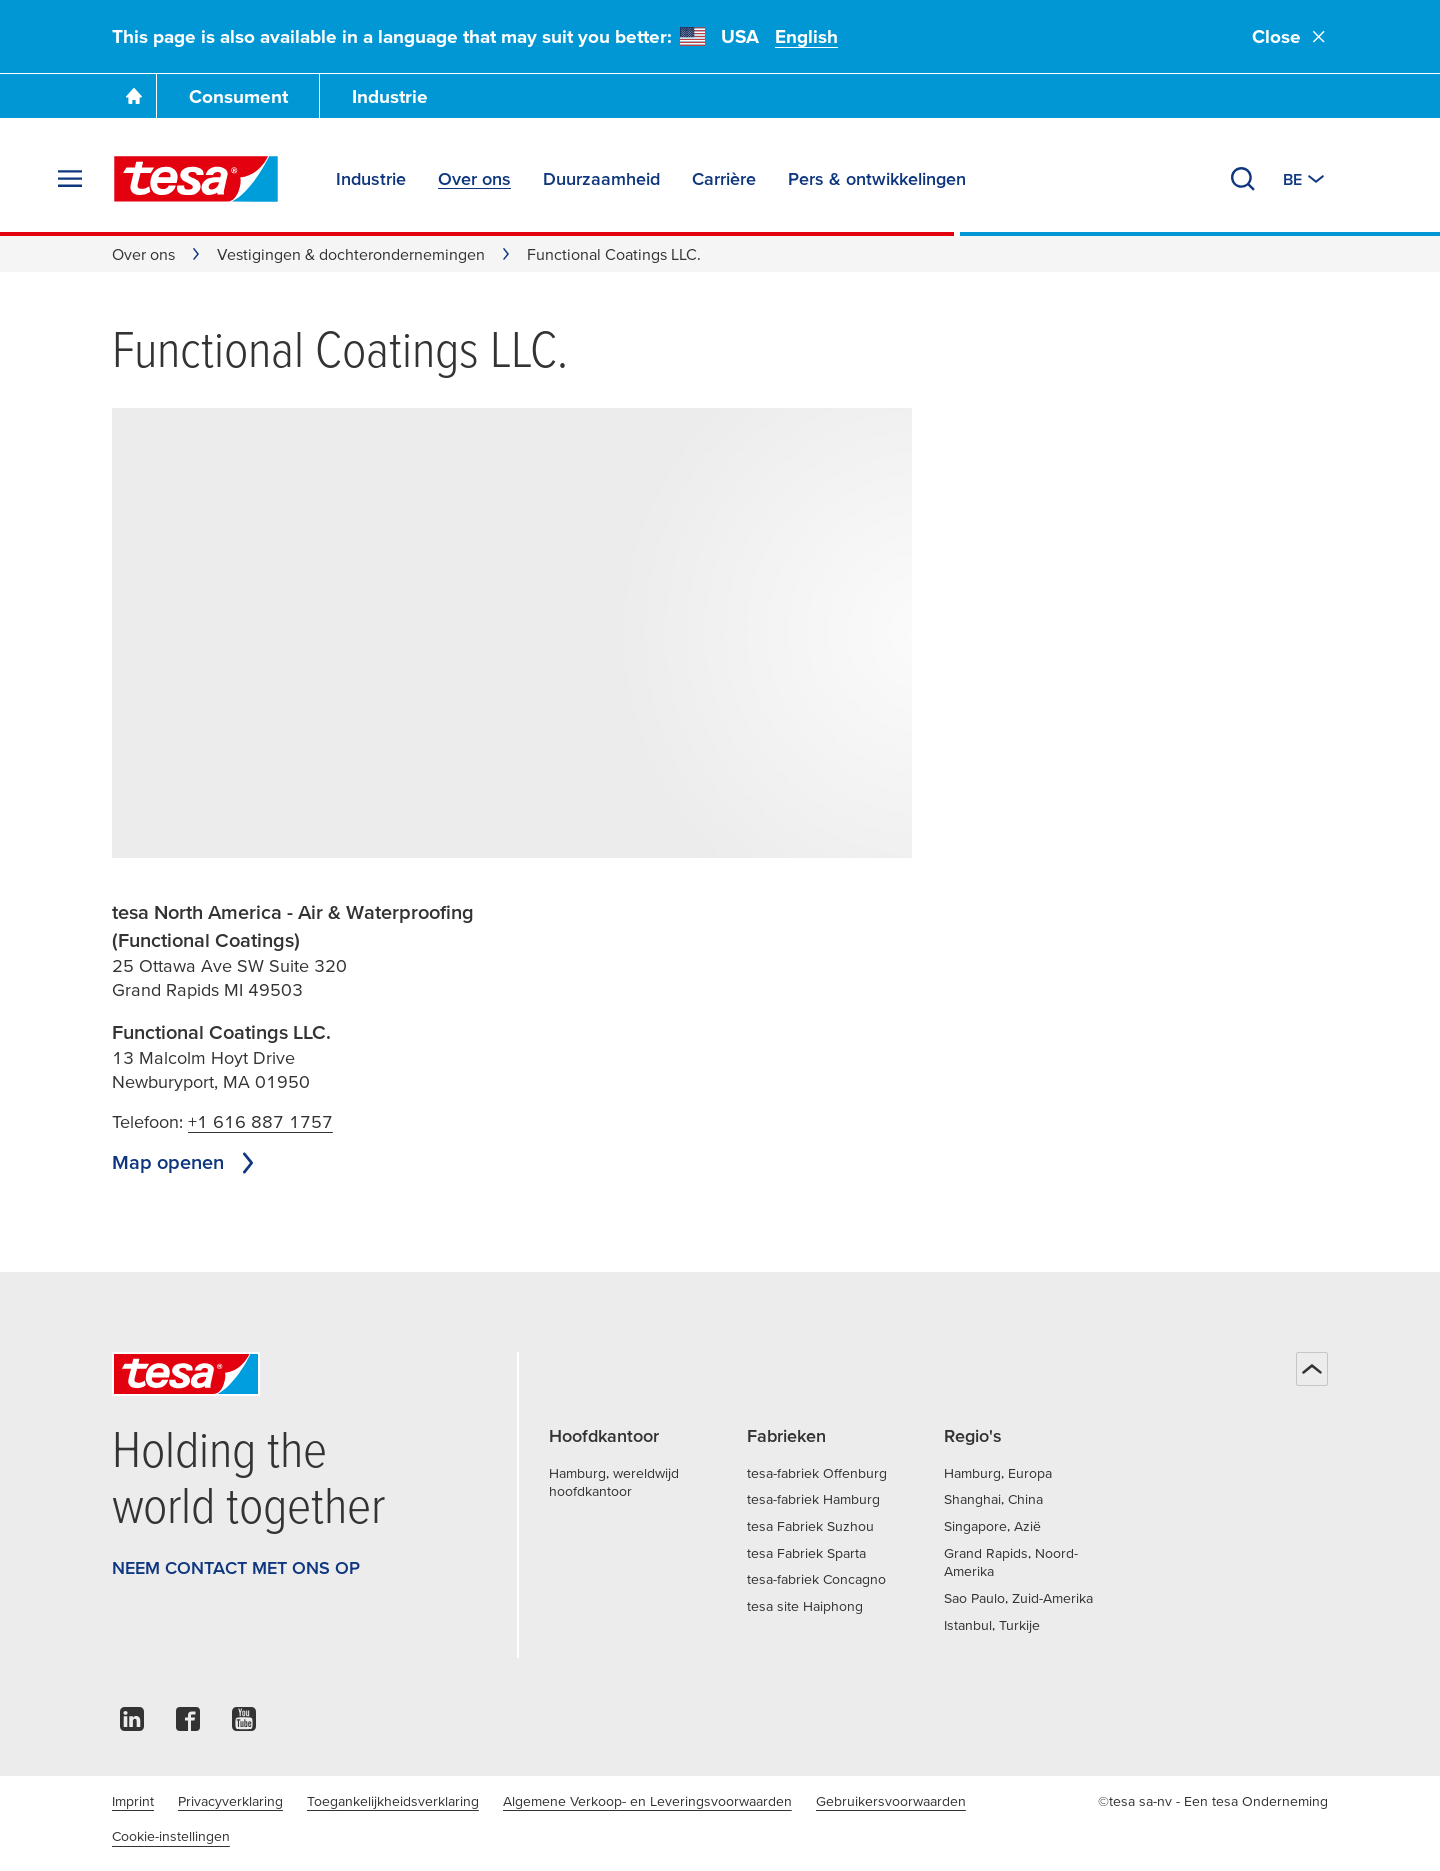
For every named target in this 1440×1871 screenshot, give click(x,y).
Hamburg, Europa (998, 1473)
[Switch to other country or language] (1305, 179)
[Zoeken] (1243, 179)
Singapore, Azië (992, 1526)
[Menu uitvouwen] (70, 179)
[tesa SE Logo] (196, 179)
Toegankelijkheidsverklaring (393, 1801)
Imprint (133, 1801)
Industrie (390, 96)
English (806, 36)
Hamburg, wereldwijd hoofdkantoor (614, 1482)
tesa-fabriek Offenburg (817, 1473)
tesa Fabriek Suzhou (810, 1526)
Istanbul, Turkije (992, 1625)
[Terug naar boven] (1312, 1369)
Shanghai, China (993, 1499)
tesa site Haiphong (805, 1606)
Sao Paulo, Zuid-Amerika (1018, 1598)
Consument (238, 96)
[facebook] (188, 1724)
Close (1290, 36)
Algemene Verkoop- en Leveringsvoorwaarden (647, 1801)
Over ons (143, 254)
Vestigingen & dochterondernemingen (351, 254)
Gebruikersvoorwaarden (891, 1801)
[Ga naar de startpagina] (134, 96)
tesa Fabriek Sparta (806, 1553)
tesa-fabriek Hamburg (813, 1499)
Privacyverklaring (230, 1801)
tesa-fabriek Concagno (816, 1579)
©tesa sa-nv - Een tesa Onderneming (1213, 1801)
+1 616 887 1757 (260, 1121)
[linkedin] (132, 1724)
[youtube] (244, 1724)
